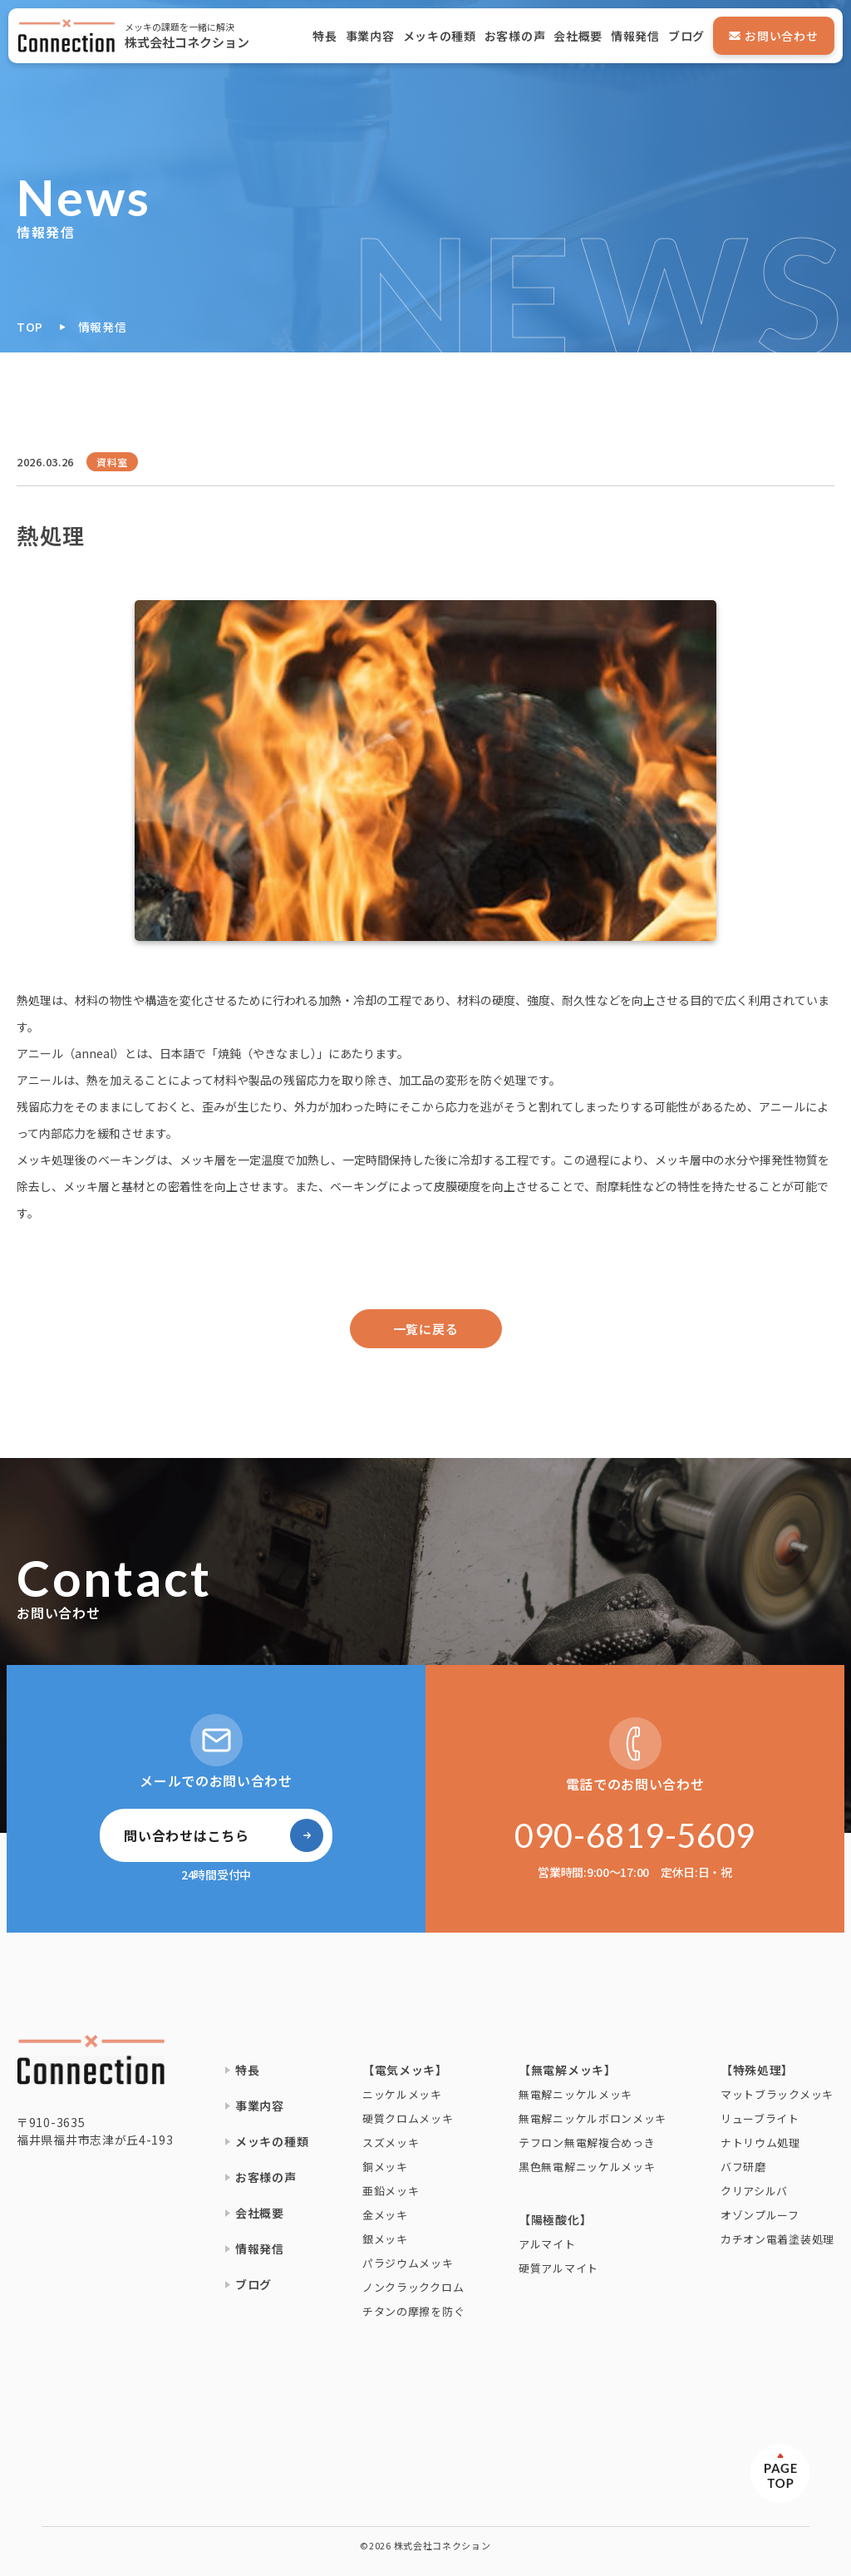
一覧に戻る (426, 1328)
